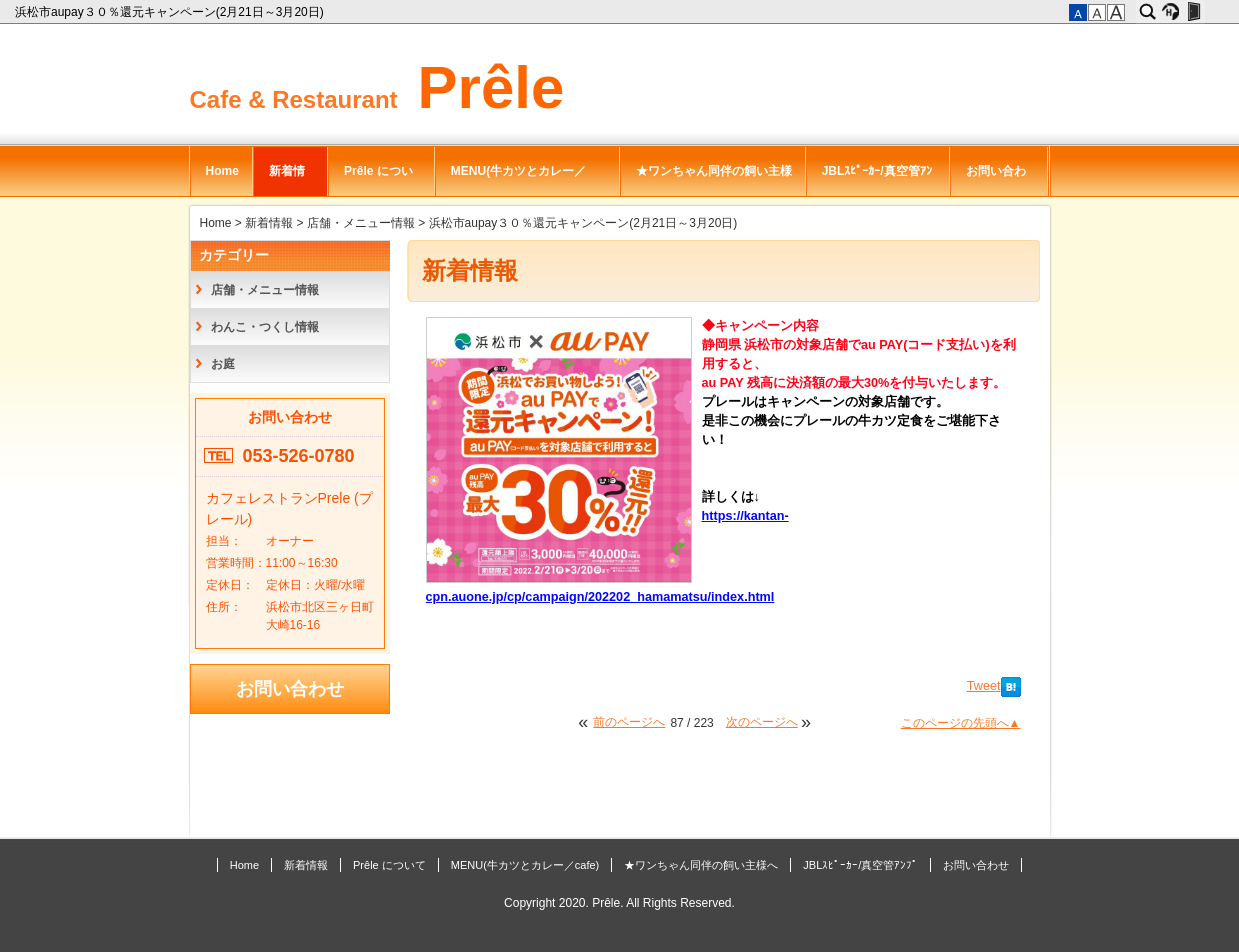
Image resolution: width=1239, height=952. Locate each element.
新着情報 (287, 180)
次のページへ (762, 722)
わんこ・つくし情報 (265, 327)
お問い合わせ (996, 180)
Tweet (984, 686)
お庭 (223, 364)
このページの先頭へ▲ (961, 723)
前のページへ (629, 722)
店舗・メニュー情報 (361, 223)
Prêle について (378, 180)
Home (222, 171)
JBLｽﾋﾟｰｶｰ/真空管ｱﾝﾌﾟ (877, 180)
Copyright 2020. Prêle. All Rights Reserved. (619, 903)
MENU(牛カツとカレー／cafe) (518, 180)
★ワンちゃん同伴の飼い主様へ (714, 180)
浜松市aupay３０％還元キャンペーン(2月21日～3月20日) (171, 12)
